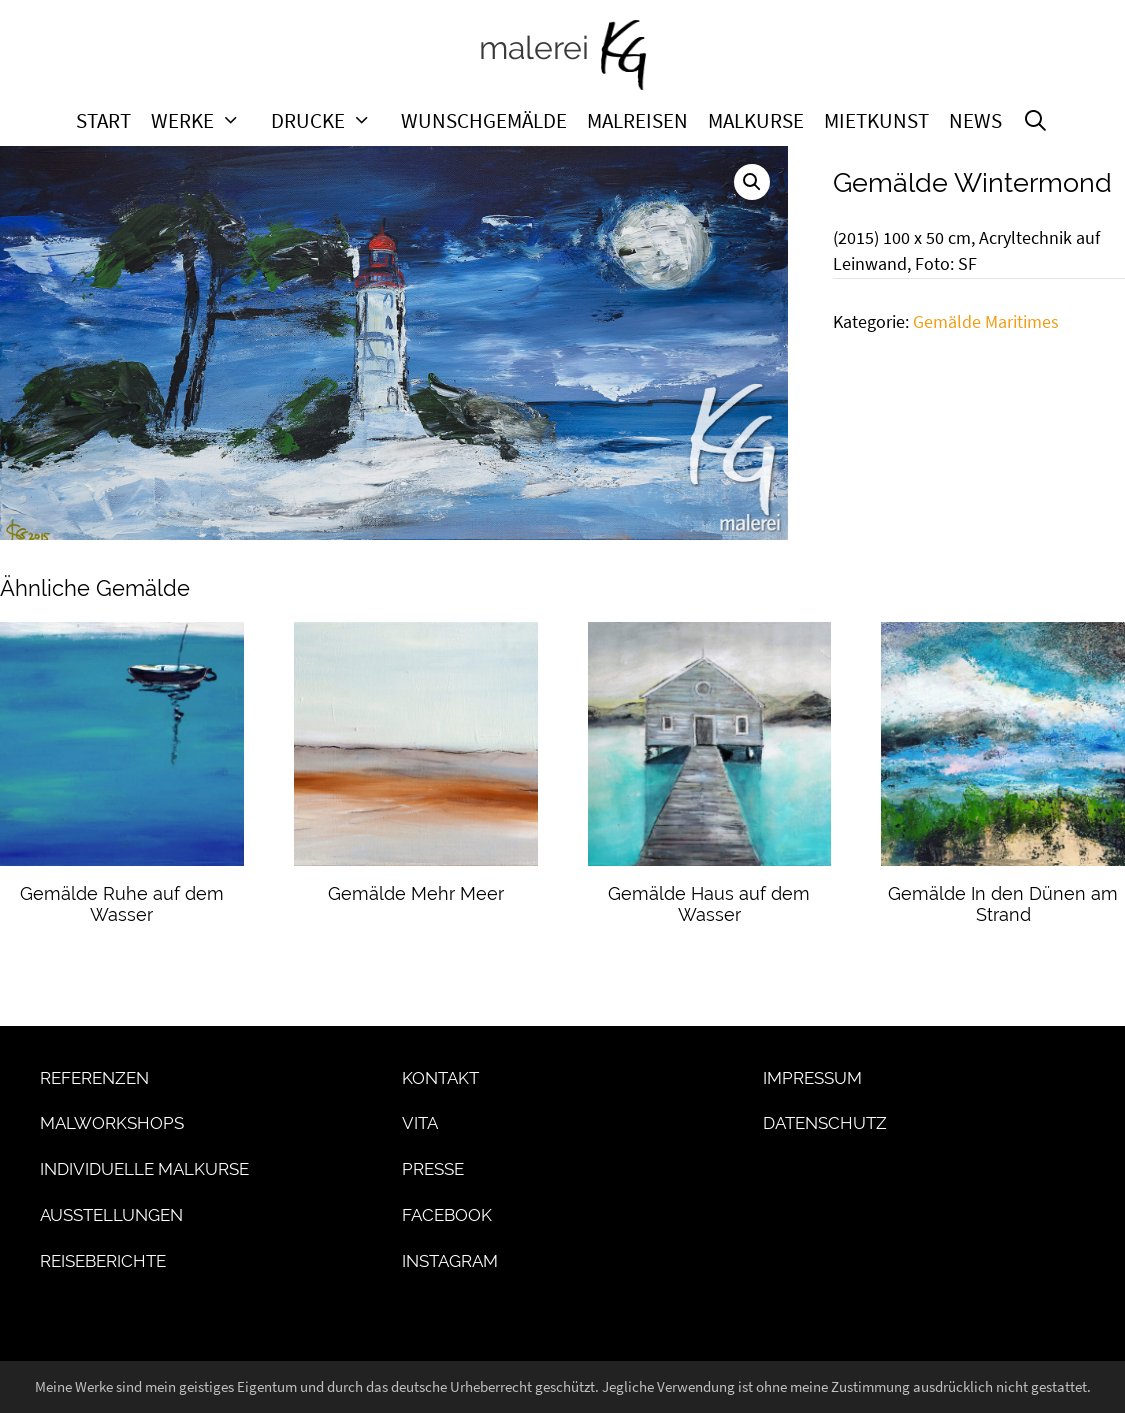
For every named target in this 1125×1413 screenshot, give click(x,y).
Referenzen (94, 1078)
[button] (752, 182)
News (975, 121)
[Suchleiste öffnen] (1035, 121)
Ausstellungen (111, 1215)
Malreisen (637, 121)
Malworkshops (112, 1123)
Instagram (450, 1261)
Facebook (447, 1215)
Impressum (812, 1078)
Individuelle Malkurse (144, 1169)
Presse (433, 1169)
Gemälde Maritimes (986, 322)
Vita (420, 1123)
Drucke (331, 121)
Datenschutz (825, 1123)
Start (103, 121)
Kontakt (440, 1078)
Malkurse (756, 121)
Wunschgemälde (484, 121)
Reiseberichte (103, 1261)
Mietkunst (876, 121)
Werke (206, 121)
